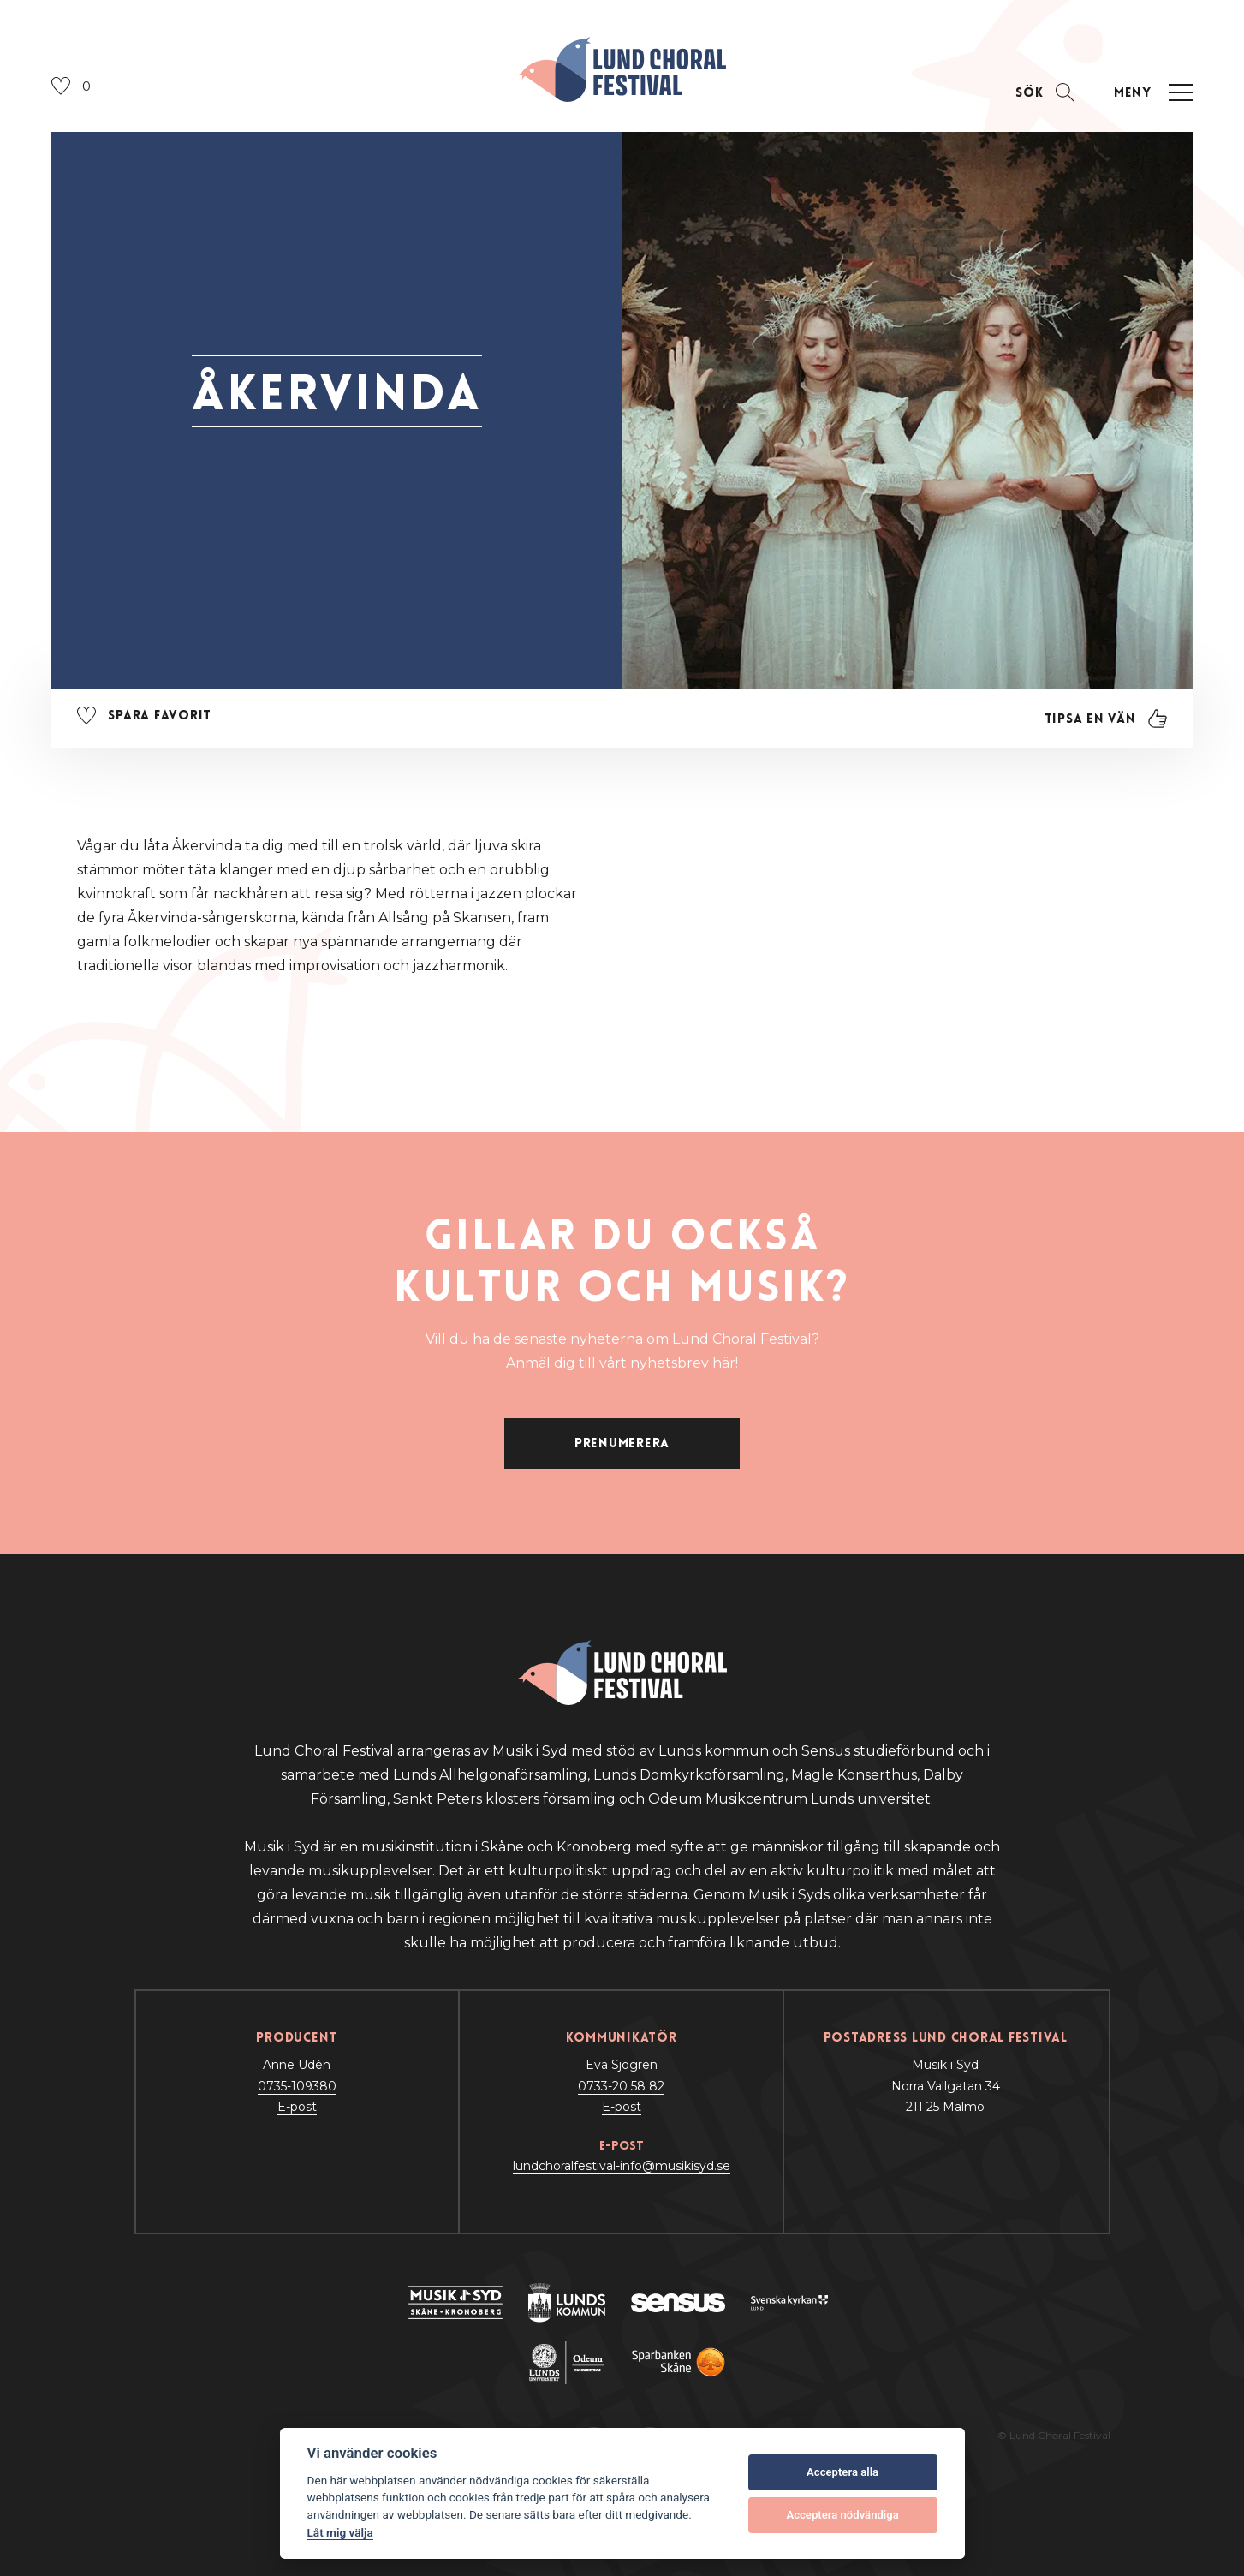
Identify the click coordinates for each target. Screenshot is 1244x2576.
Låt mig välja (340, 2532)
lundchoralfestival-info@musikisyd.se (621, 2166)
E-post (297, 2106)
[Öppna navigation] (1151, 93)
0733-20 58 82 (621, 2086)
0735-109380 (297, 2086)
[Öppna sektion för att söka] (1044, 93)
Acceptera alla (842, 2472)
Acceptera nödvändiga (842, 2514)
